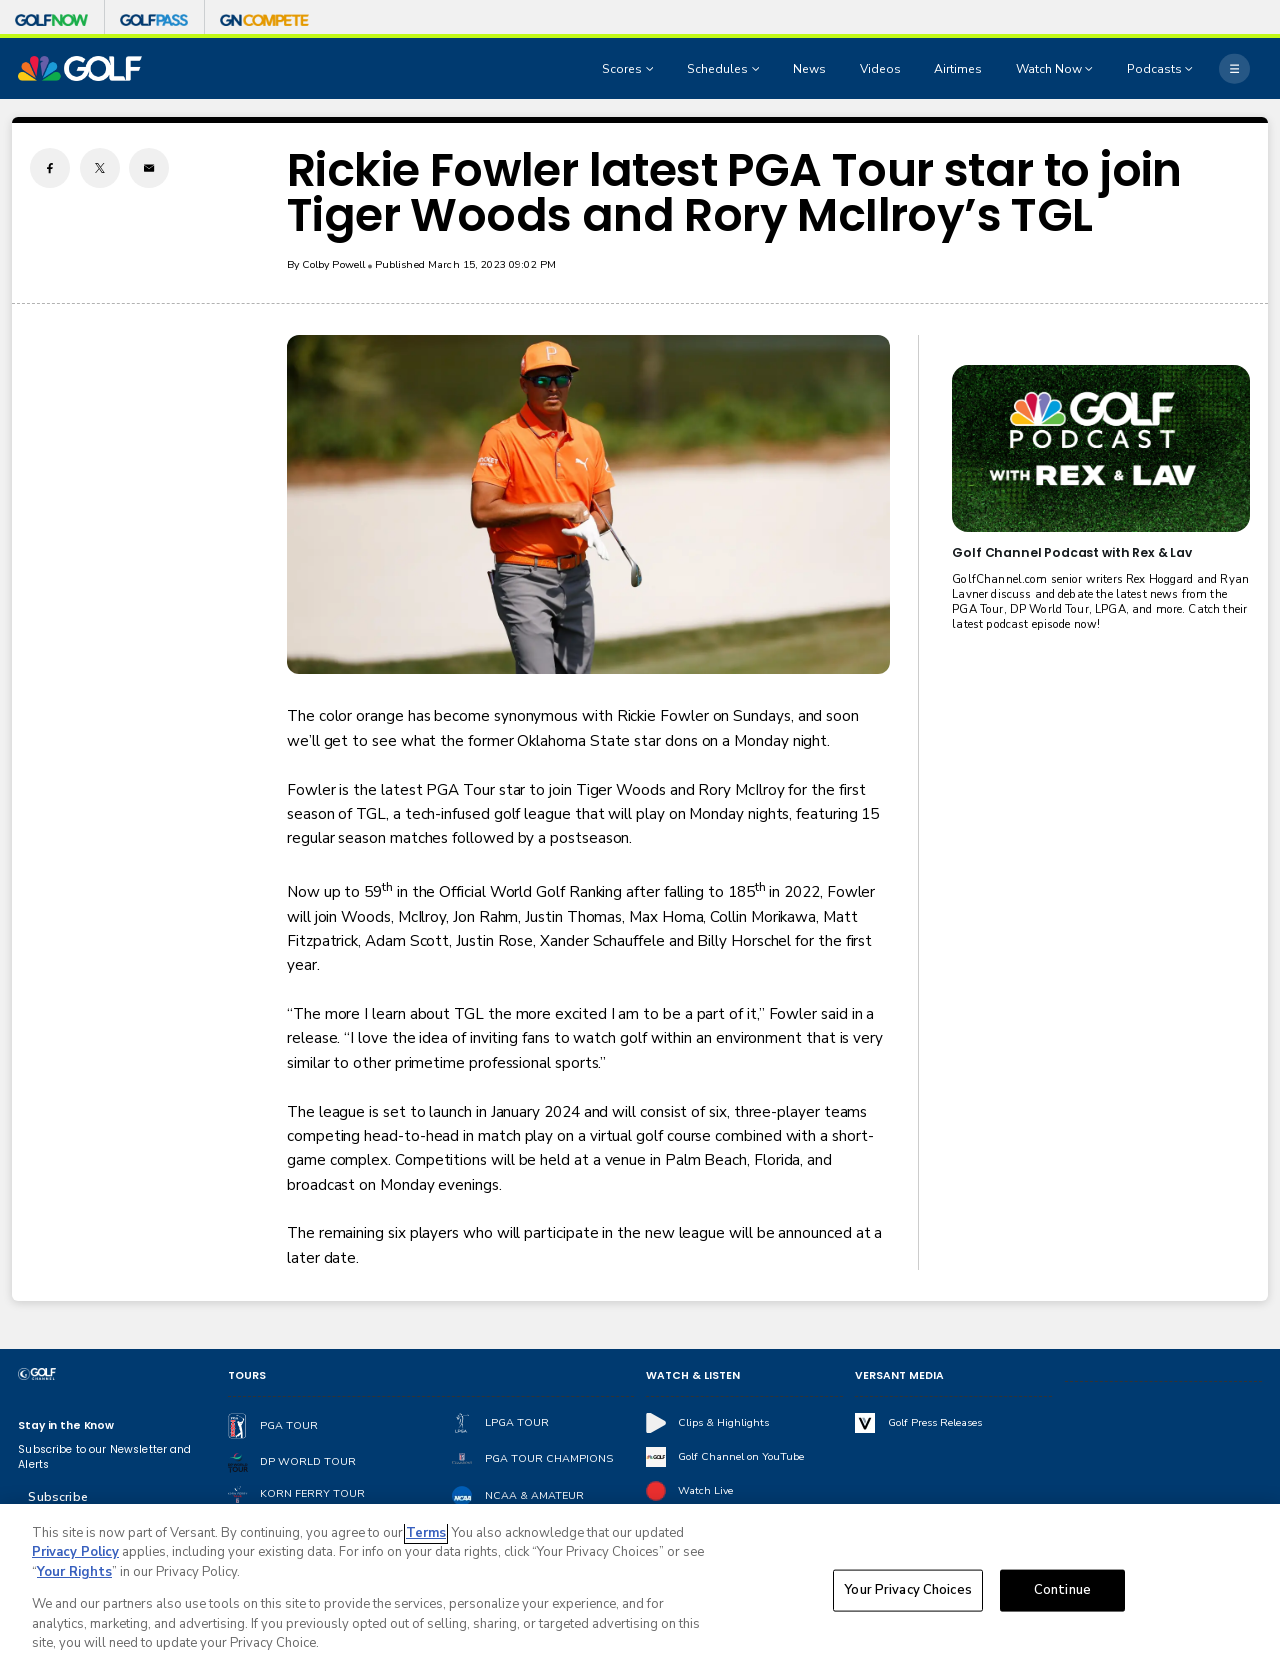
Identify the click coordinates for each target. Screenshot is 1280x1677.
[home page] (80, 68)
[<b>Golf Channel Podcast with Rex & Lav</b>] (1100, 448)
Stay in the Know (66, 1425)
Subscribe (57, 1497)
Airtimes (958, 69)
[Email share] (149, 168)
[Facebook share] (50, 168)
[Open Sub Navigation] (652, 69)
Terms (426, 1534)
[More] (1234, 68)
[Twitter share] (100, 168)
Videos (880, 69)
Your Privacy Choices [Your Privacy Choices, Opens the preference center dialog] (908, 1591)
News (809, 69)
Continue (1062, 1591)
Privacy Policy (75, 1554)
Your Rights (74, 1573)
